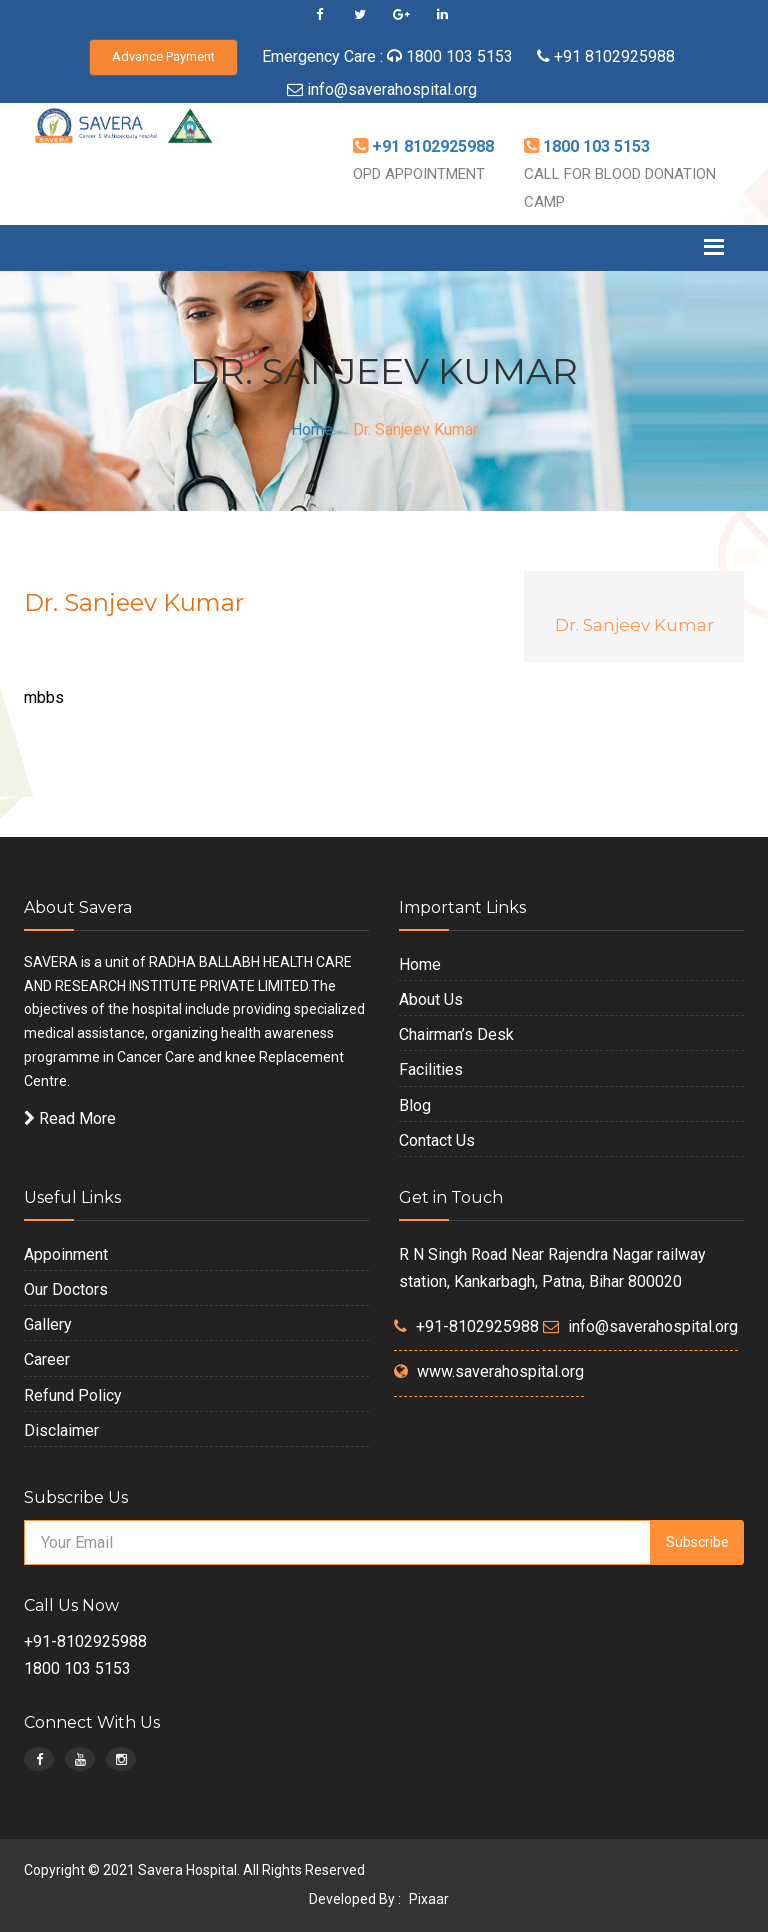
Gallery (48, 1324)
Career (47, 1359)
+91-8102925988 (477, 1326)
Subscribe (697, 1542)
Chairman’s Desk (456, 1034)
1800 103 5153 (459, 56)
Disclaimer (61, 1430)
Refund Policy (73, 1395)
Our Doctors (66, 1289)
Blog (415, 1105)
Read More (70, 1118)
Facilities (431, 1069)
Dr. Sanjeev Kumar (634, 625)
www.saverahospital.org (500, 1371)
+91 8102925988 (612, 56)
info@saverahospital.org (392, 89)
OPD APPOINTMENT (419, 174)
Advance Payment (163, 56)
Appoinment (66, 1254)
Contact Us (437, 1140)
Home (312, 429)
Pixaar (429, 1899)
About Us (431, 999)
